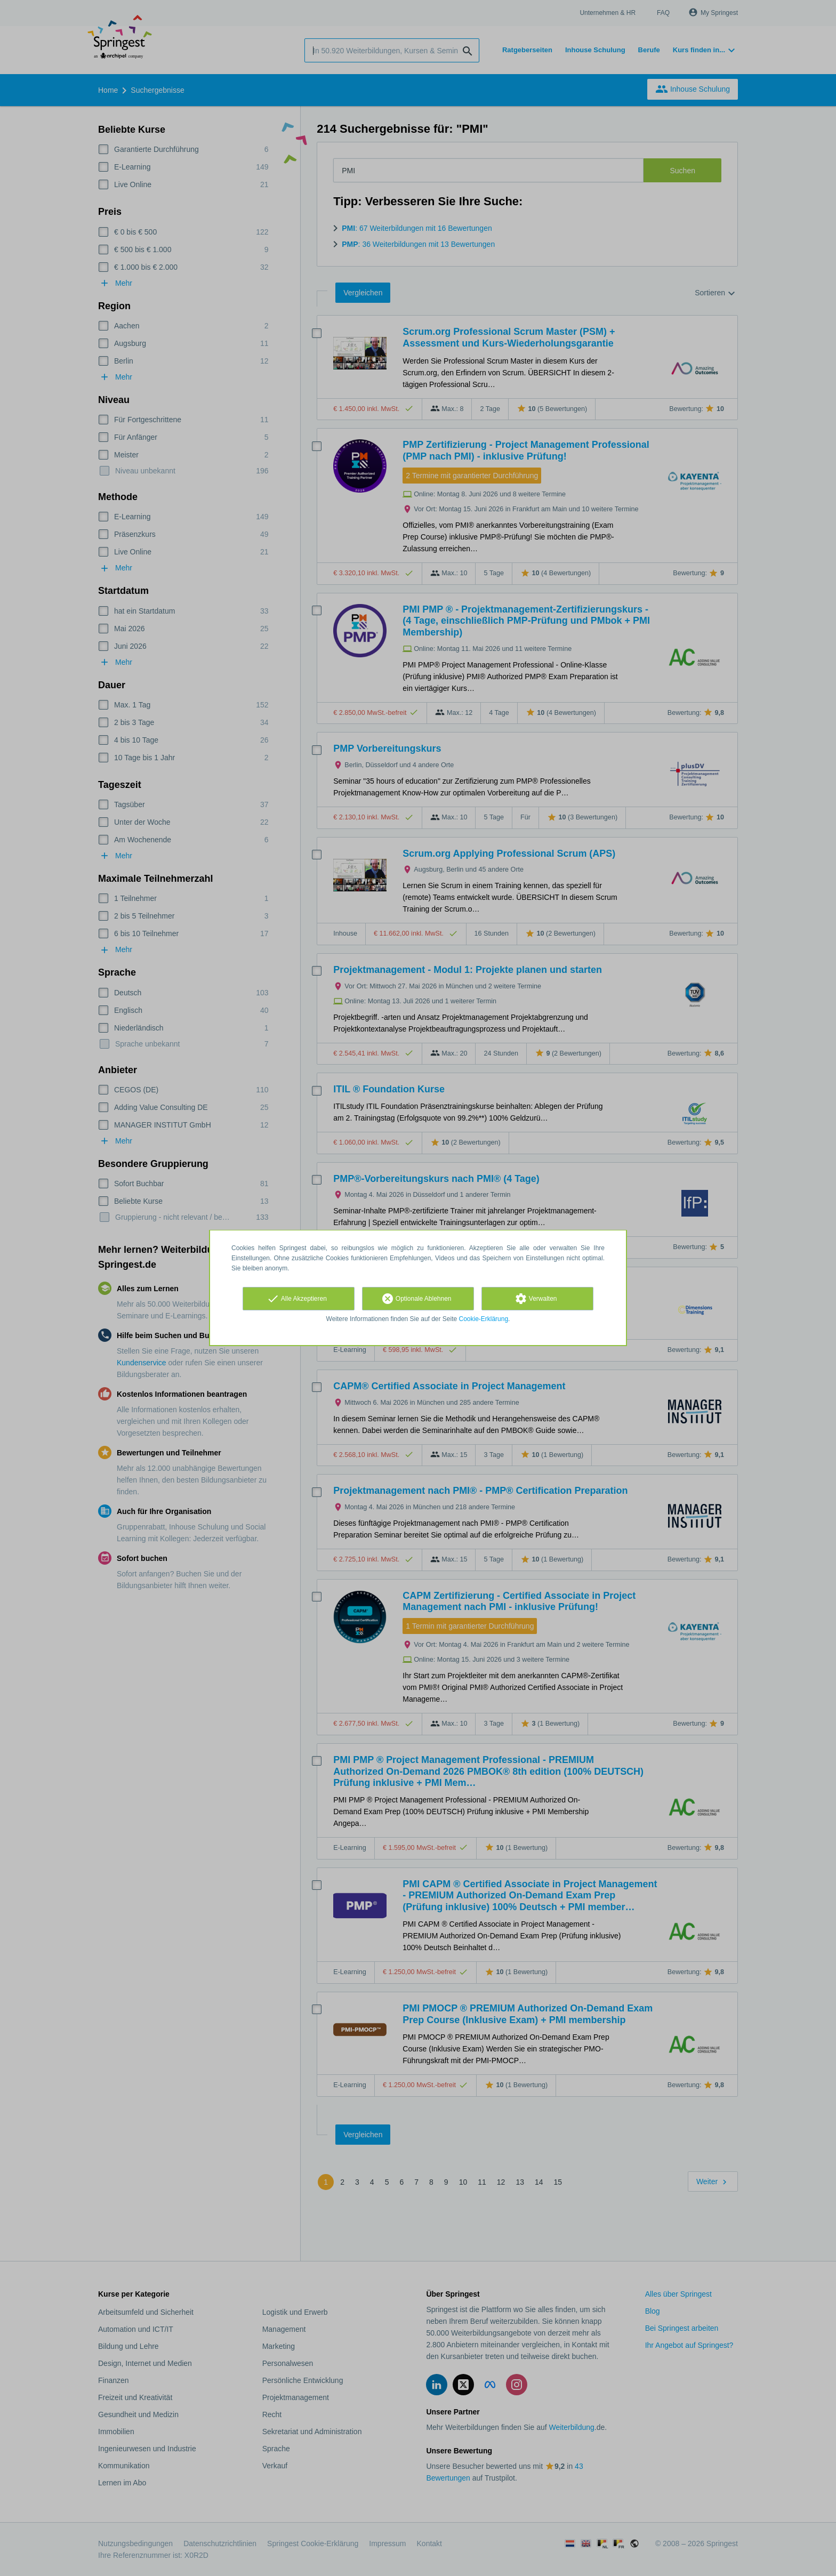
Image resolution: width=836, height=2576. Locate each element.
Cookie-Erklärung (484, 1319)
